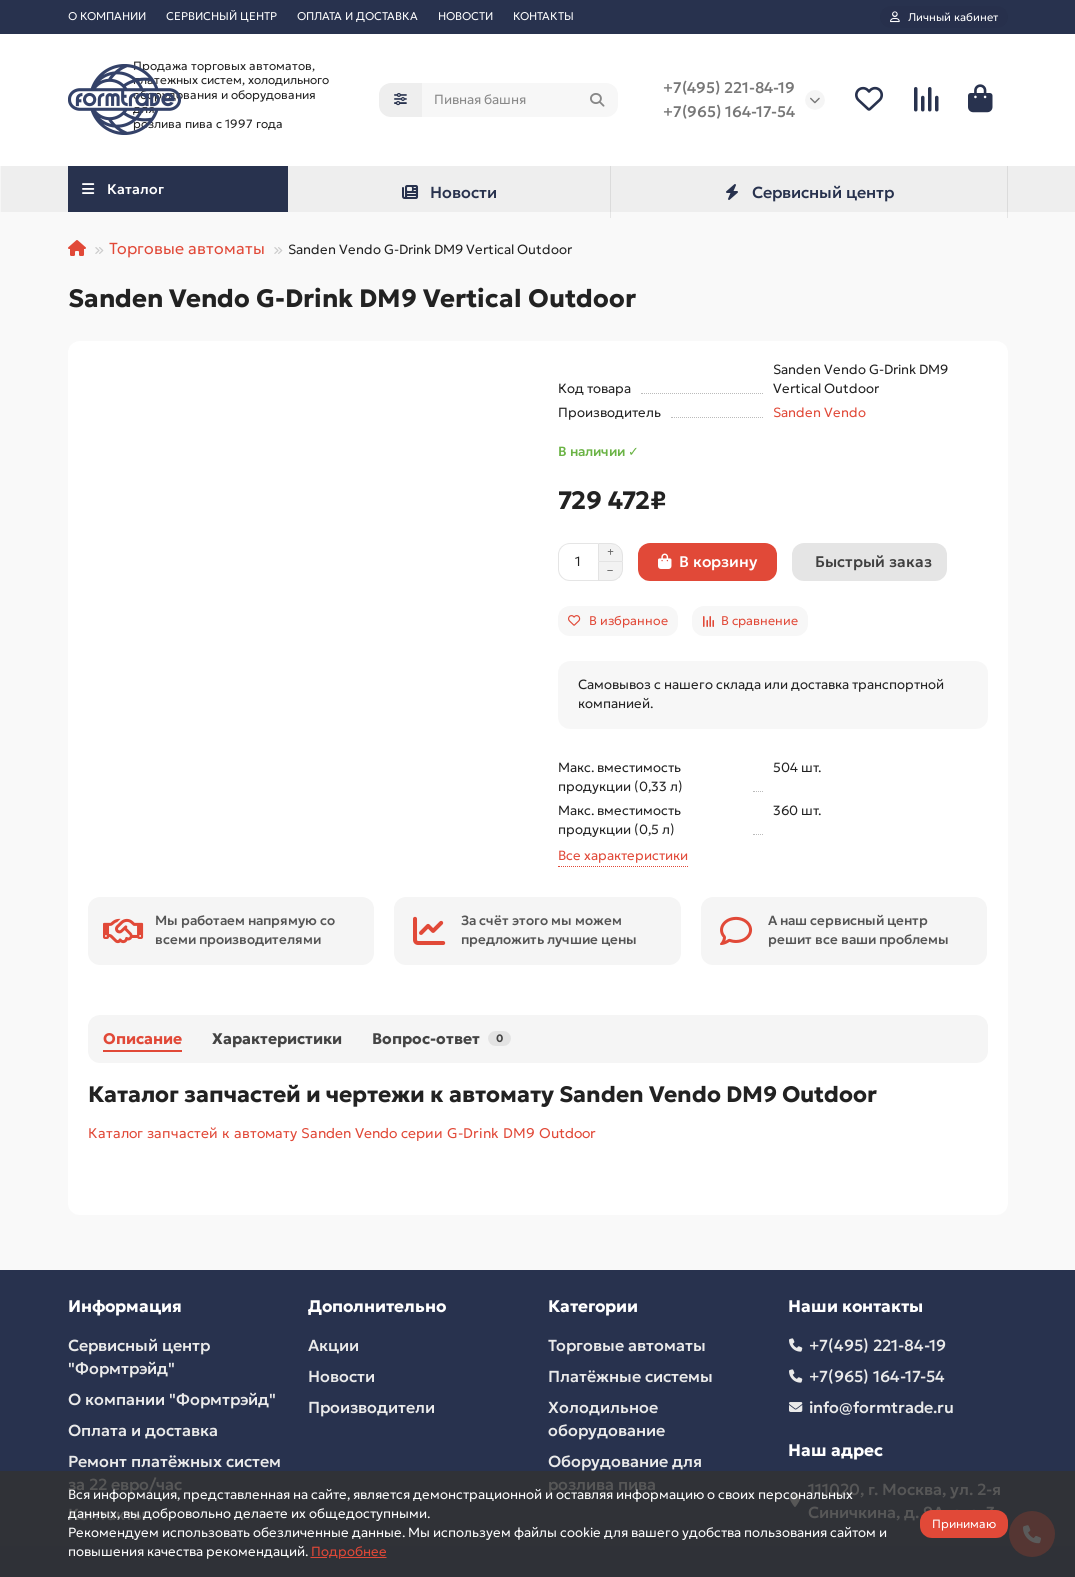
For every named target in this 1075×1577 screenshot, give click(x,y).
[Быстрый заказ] (869, 562)
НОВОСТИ (465, 16)
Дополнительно (377, 1306)
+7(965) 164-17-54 (729, 111)
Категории (593, 1306)
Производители (371, 1407)
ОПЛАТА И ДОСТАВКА (357, 16)
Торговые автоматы (187, 248)
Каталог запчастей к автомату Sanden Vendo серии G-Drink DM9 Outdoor (342, 1133)
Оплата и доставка (143, 1430)
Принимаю (964, 1523)
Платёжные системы (630, 1376)
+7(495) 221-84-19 (729, 87)
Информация (125, 1306)
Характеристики (277, 1038)
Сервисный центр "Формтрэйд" (139, 1356)
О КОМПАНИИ (107, 16)
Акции (333, 1345)
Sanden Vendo (819, 412)
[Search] (519, 100)
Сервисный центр (808, 192)
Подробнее (349, 1551)
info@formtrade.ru (881, 1407)
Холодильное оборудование (606, 1418)
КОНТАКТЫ (543, 16)
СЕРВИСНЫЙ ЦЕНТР (221, 16)
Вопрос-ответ (441, 1038)
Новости (448, 192)
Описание (142, 1038)
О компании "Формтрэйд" (172, 1399)
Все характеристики (623, 855)
